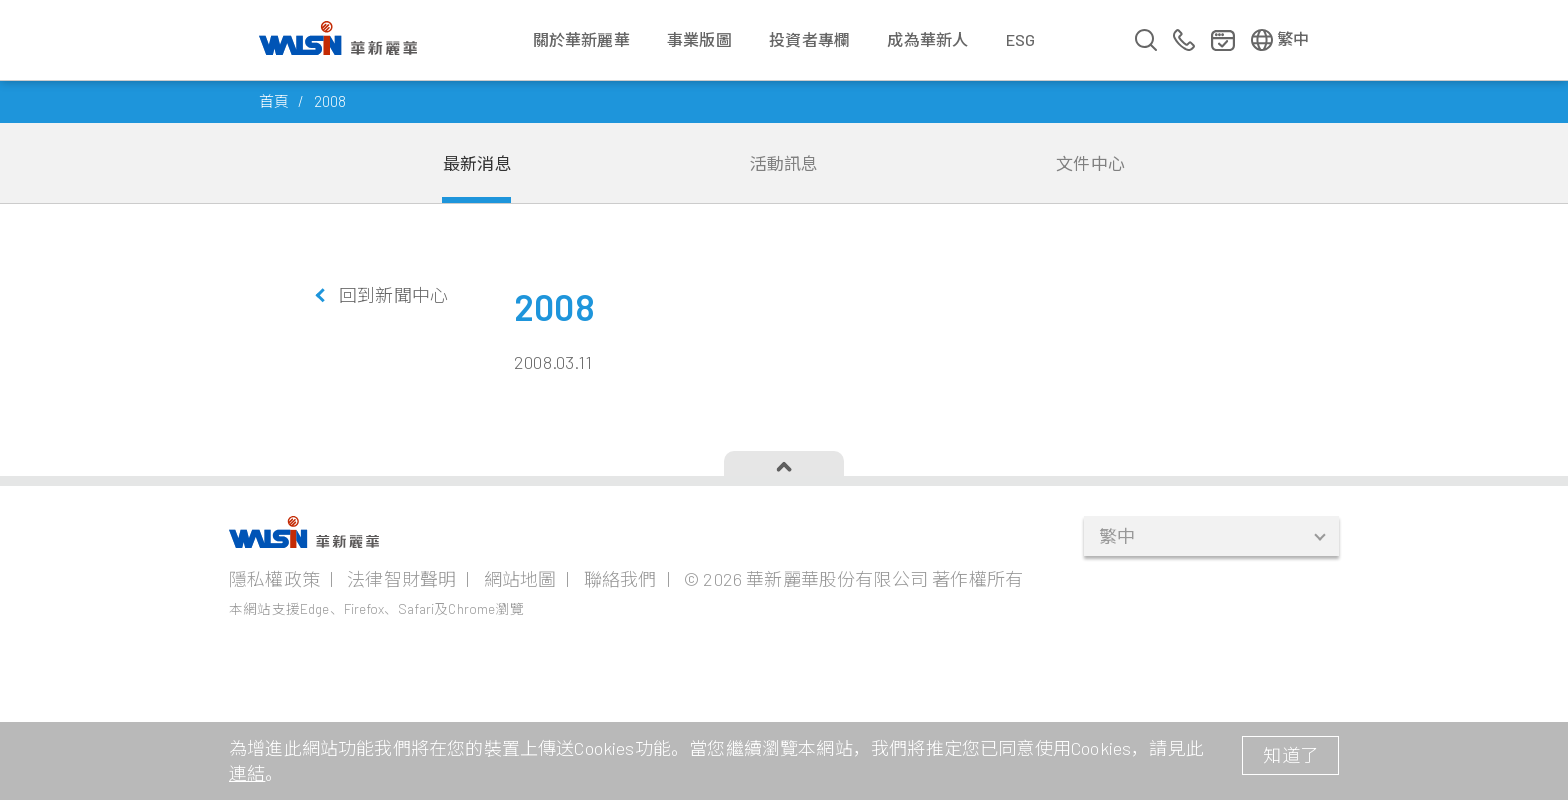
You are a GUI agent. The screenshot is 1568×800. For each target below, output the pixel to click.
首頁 (274, 101)
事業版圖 (699, 39)
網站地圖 (520, 579)
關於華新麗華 (581, 39)
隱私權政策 (274, 579)
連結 (247, 773)
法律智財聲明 (401, 579)
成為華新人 (927, 39)
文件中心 (1090, 163)
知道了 (1290, 755)
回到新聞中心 (393, 295)
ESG (1021, 39)
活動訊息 (784, 163)
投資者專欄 (809, 39)
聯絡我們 (620, 579)
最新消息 (477, 163)
